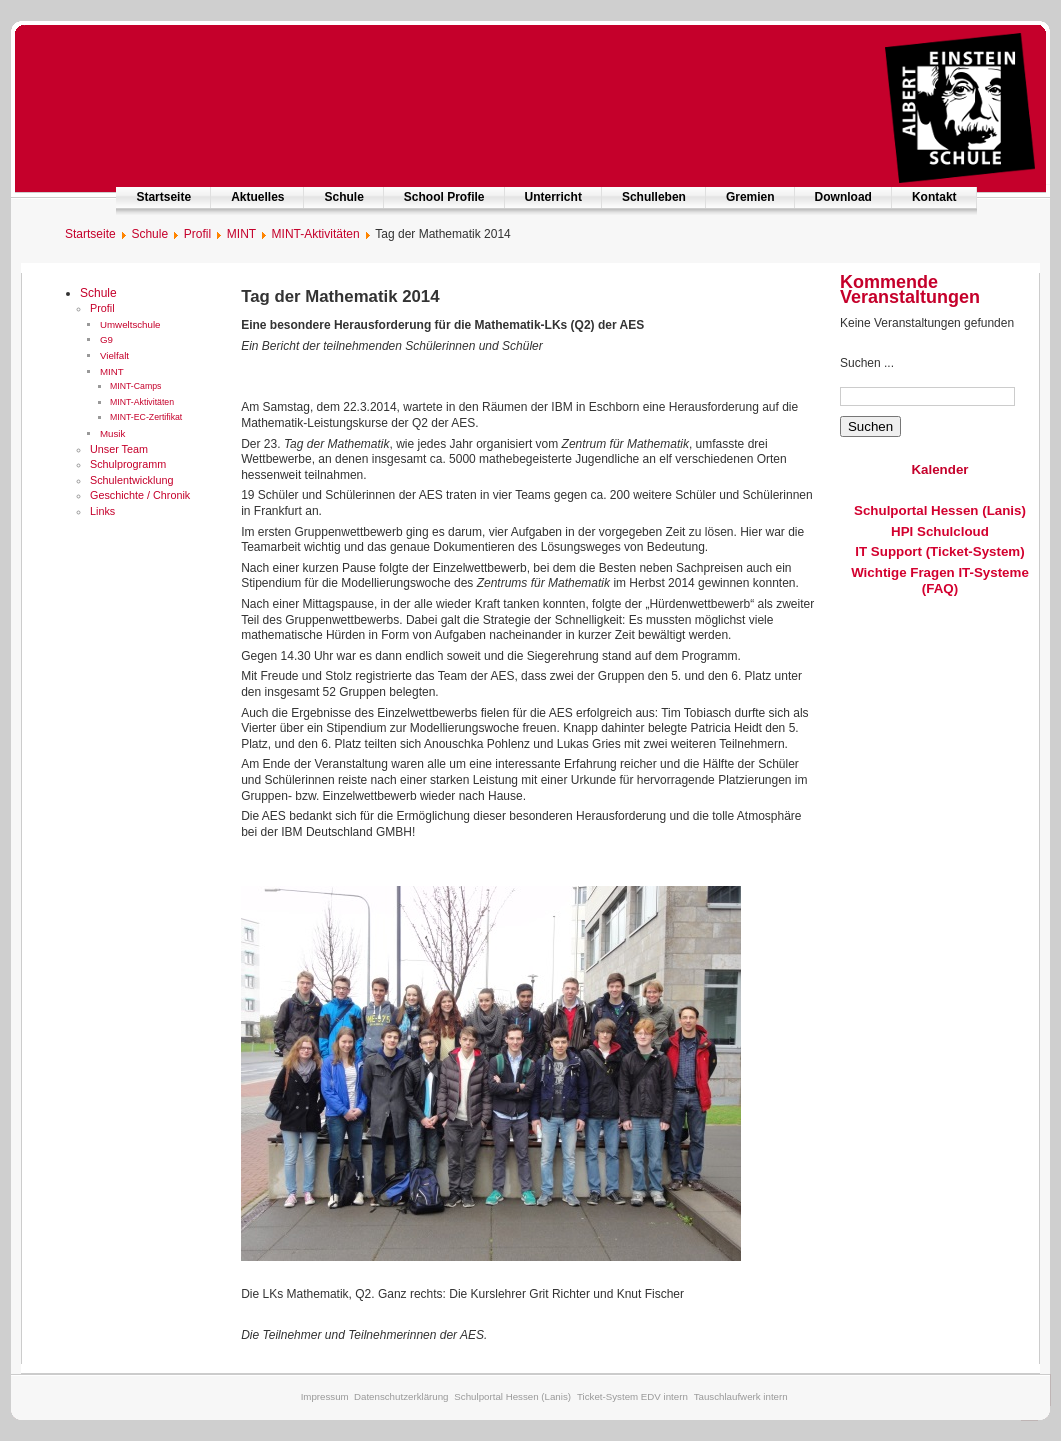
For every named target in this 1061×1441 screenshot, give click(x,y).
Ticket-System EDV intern (632, 1396)
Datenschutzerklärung (401, 1396)
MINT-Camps (135, 386)
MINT (112, 371)
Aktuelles (257, 197)
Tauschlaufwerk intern (741, 1396)
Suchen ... (867, 363)
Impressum (325, 1396)
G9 (106, 339)
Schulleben (654, 197)
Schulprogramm (128, 464)
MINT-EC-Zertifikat (146, 417)
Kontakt (934, 197)
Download (843, 197)
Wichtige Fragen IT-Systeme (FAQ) (940, 580)
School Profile (444, 197)
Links (102, 511)
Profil (102, 308)
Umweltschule (130, 324)
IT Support (888, 551)
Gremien (750, 197)
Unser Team (119, 449)
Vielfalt (114, 355)
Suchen (870, 426)
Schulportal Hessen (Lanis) (940, 510)
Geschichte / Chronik (140, 495)
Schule (343, 197)
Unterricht (553, 197)
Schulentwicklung (131, 480)
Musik (112, 433)
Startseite (163, 197)
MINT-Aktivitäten (142, 402)
